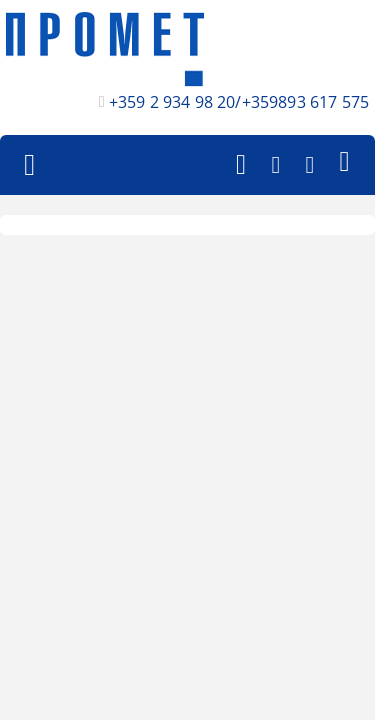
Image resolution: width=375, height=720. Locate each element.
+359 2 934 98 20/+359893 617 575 (239, 102)
